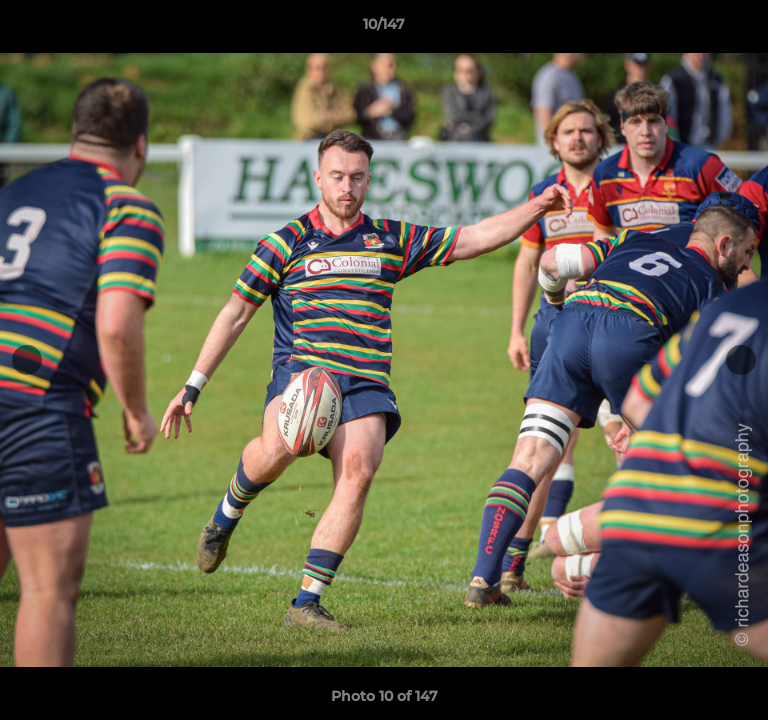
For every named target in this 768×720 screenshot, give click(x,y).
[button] (744, 29)
